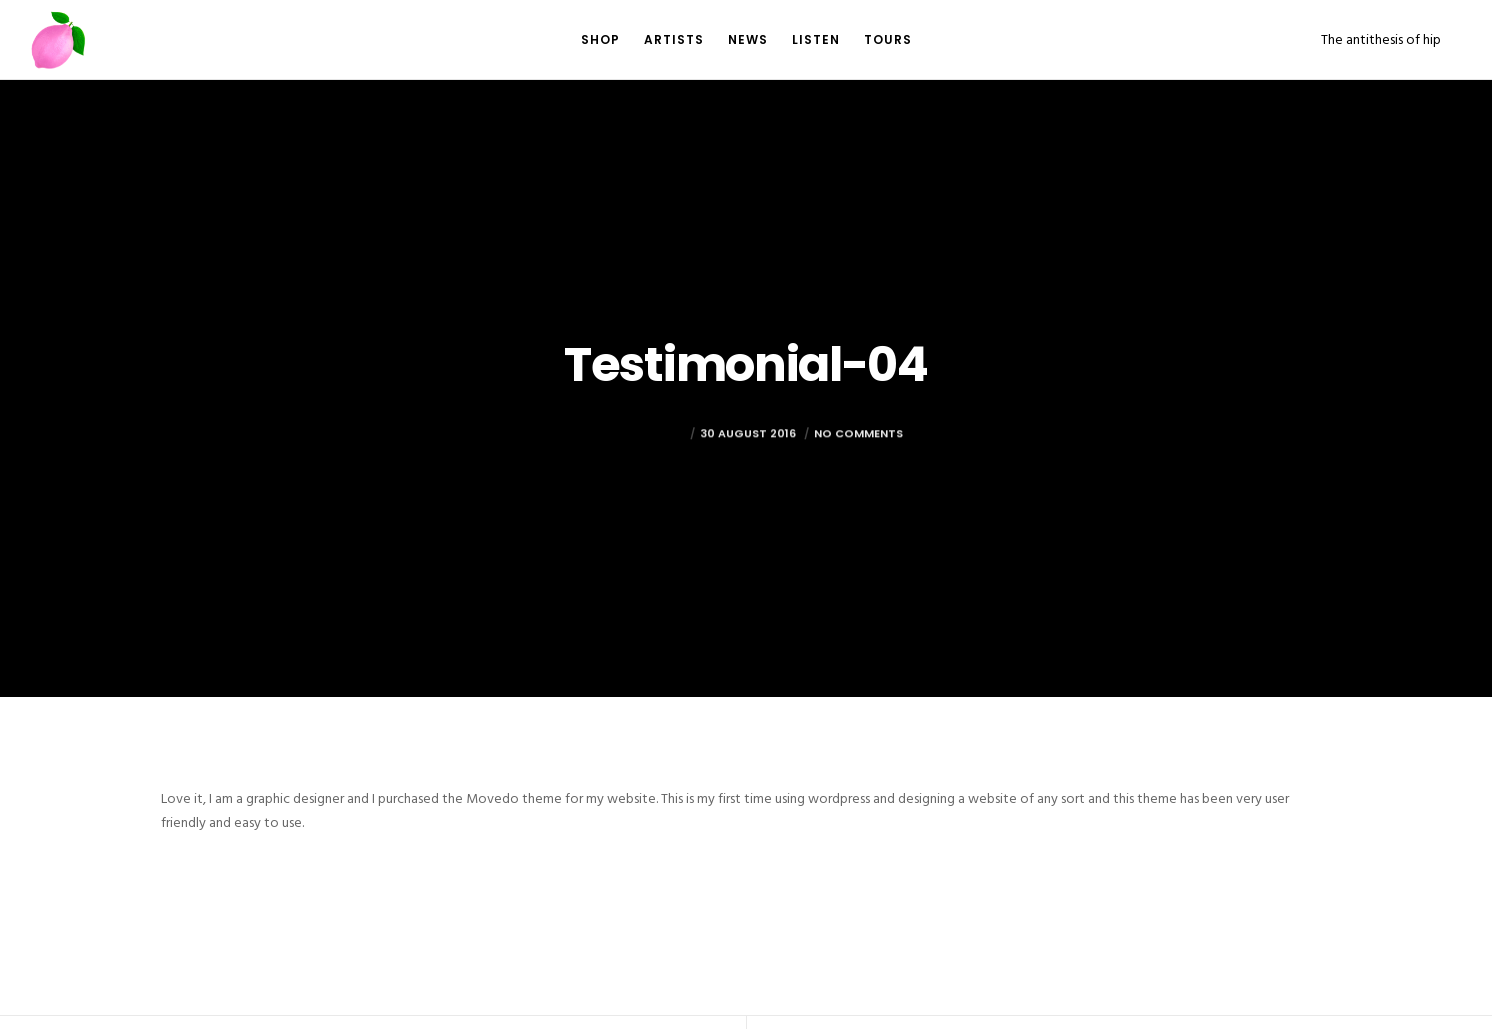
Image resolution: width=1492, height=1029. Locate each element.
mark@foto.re (637, 464)
